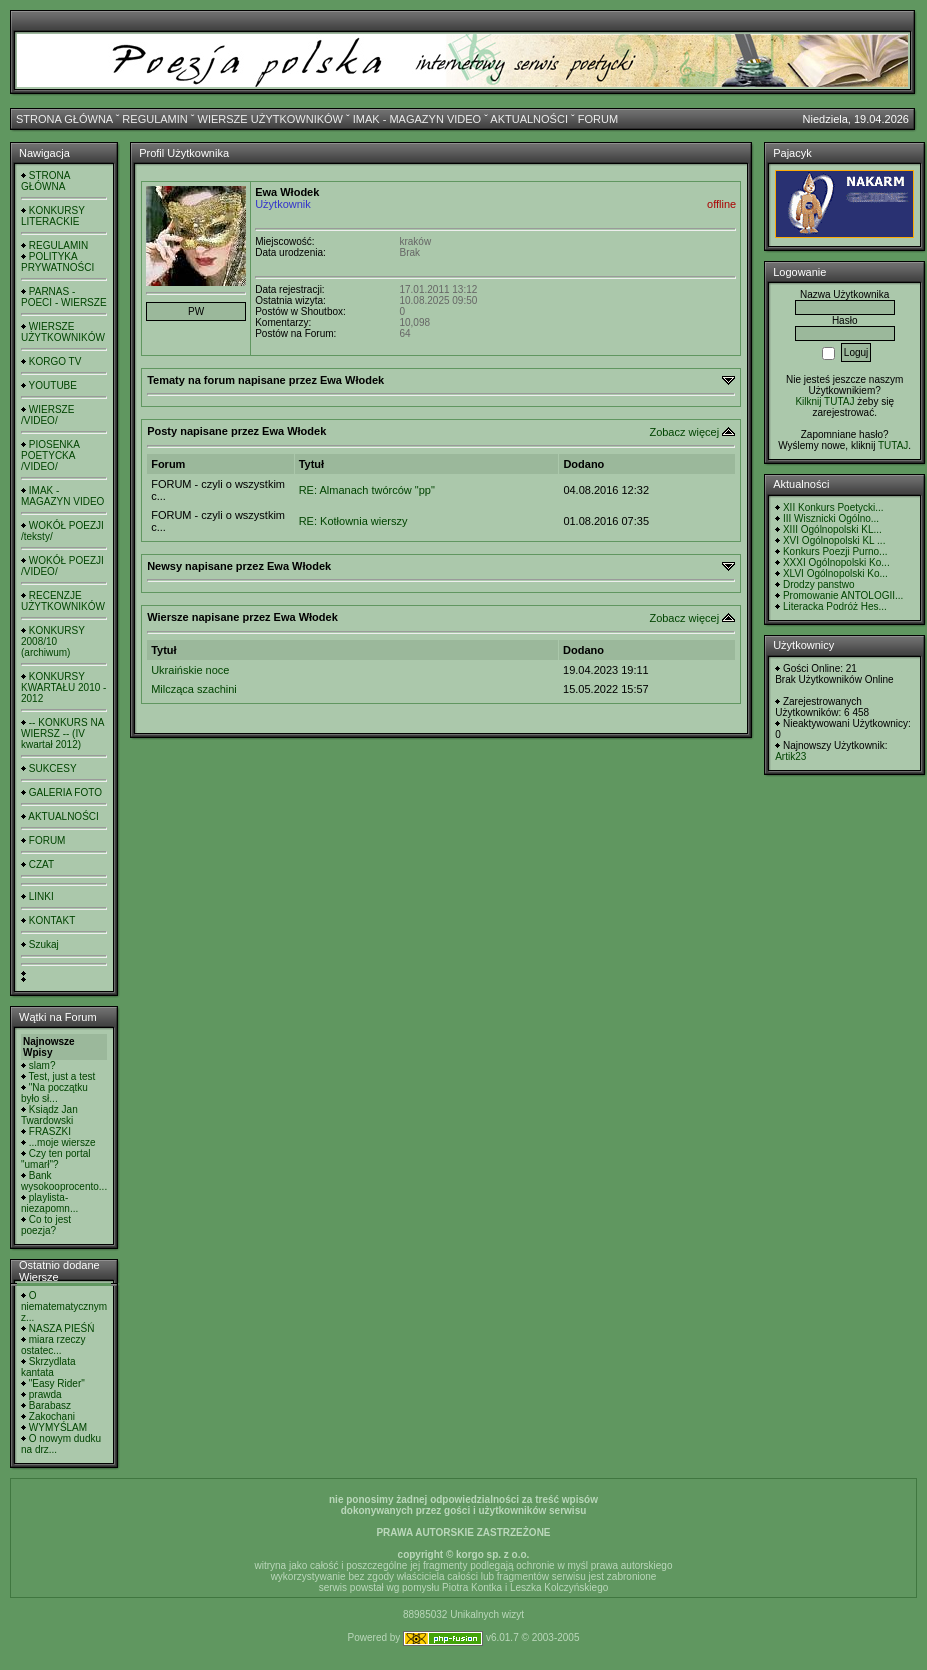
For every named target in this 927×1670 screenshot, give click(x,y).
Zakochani (52, 1416)
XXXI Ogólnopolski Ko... (836, 562)
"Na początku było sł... (54, 1093)
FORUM (598, 119)
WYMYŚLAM (58, 1427)
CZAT (41, 864)
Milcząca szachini (194, 689)
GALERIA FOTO (65, 792)
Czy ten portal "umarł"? (55, 1159)
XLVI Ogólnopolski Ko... (835, 573)
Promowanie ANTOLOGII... (843, 595)
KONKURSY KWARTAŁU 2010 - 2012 (63, 687)
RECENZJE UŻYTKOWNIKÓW (63, 601)
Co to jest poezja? (46, 1225)
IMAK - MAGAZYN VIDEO (417, 119)
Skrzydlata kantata (48, 1367)
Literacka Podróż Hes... (835, 606)
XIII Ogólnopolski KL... (832, 529)
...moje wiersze (62, 1142)
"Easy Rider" (57, 1383)
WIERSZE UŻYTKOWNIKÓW (270, 119)
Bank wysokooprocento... (64, 1181)
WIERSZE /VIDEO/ (47, 415)
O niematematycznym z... (64, 1306)
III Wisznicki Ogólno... (831, 518)
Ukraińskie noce (190, 670)
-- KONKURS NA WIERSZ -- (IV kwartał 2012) (62, 733)
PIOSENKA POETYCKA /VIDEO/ (50, 455)
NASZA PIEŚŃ (62, 1328)
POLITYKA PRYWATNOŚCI (57, 262)
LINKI (41, 896)
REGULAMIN (154, 119)
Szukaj (44, 944)
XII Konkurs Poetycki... (833, 507)
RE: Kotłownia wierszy (353, 521)
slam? (42, 1065)
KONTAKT (52, 920)
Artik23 (790, 756)
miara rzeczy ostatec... (53, 1345)
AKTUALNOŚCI (529, 119)
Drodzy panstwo (819, 584)
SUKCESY (53, 768)
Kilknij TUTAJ (824, 401)
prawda (45, 1394)
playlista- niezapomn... (49, 1203)
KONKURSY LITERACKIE (53, 216)
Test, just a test (62, 1076)
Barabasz (50, 1405)
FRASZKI (50, 1131)
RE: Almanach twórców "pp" (367, 490)
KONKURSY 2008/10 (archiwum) (53, 641)
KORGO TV (55, 361)
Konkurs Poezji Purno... (835, 551)
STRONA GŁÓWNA (64, 119)
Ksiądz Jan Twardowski (49, 1115)
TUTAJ (893, 445)
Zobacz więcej (684, 432)
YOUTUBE (53, 385)
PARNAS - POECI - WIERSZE (64, 297)
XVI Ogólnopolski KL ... (834, 540)
